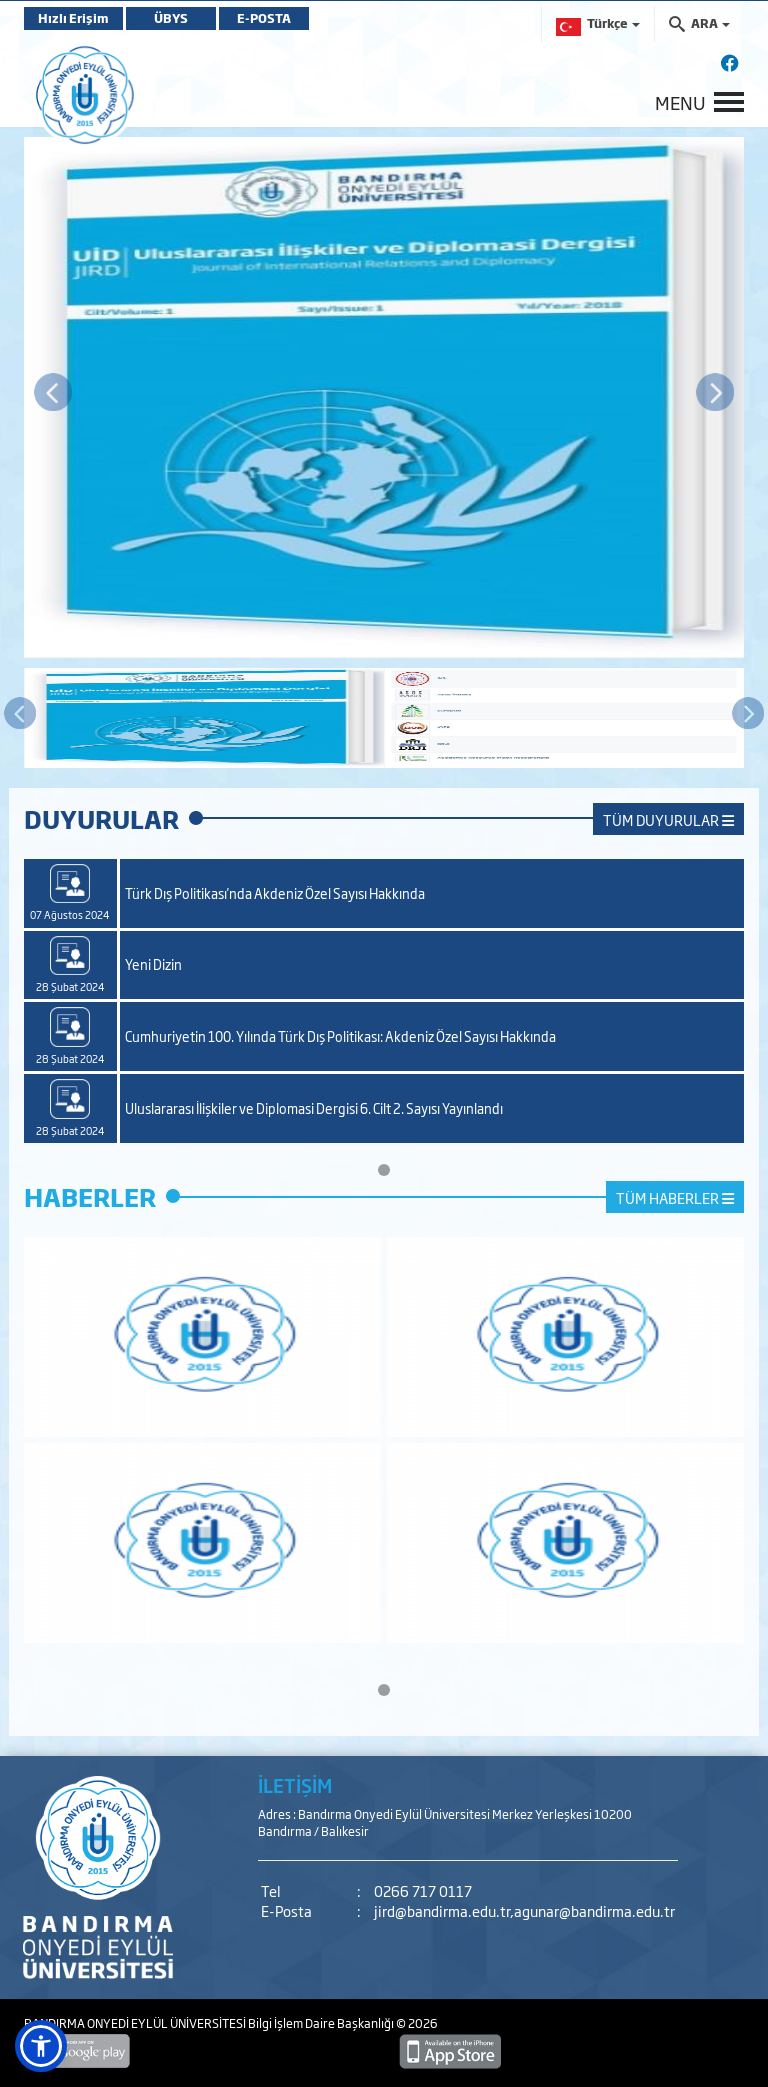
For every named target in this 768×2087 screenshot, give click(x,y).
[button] (41, 2046)
